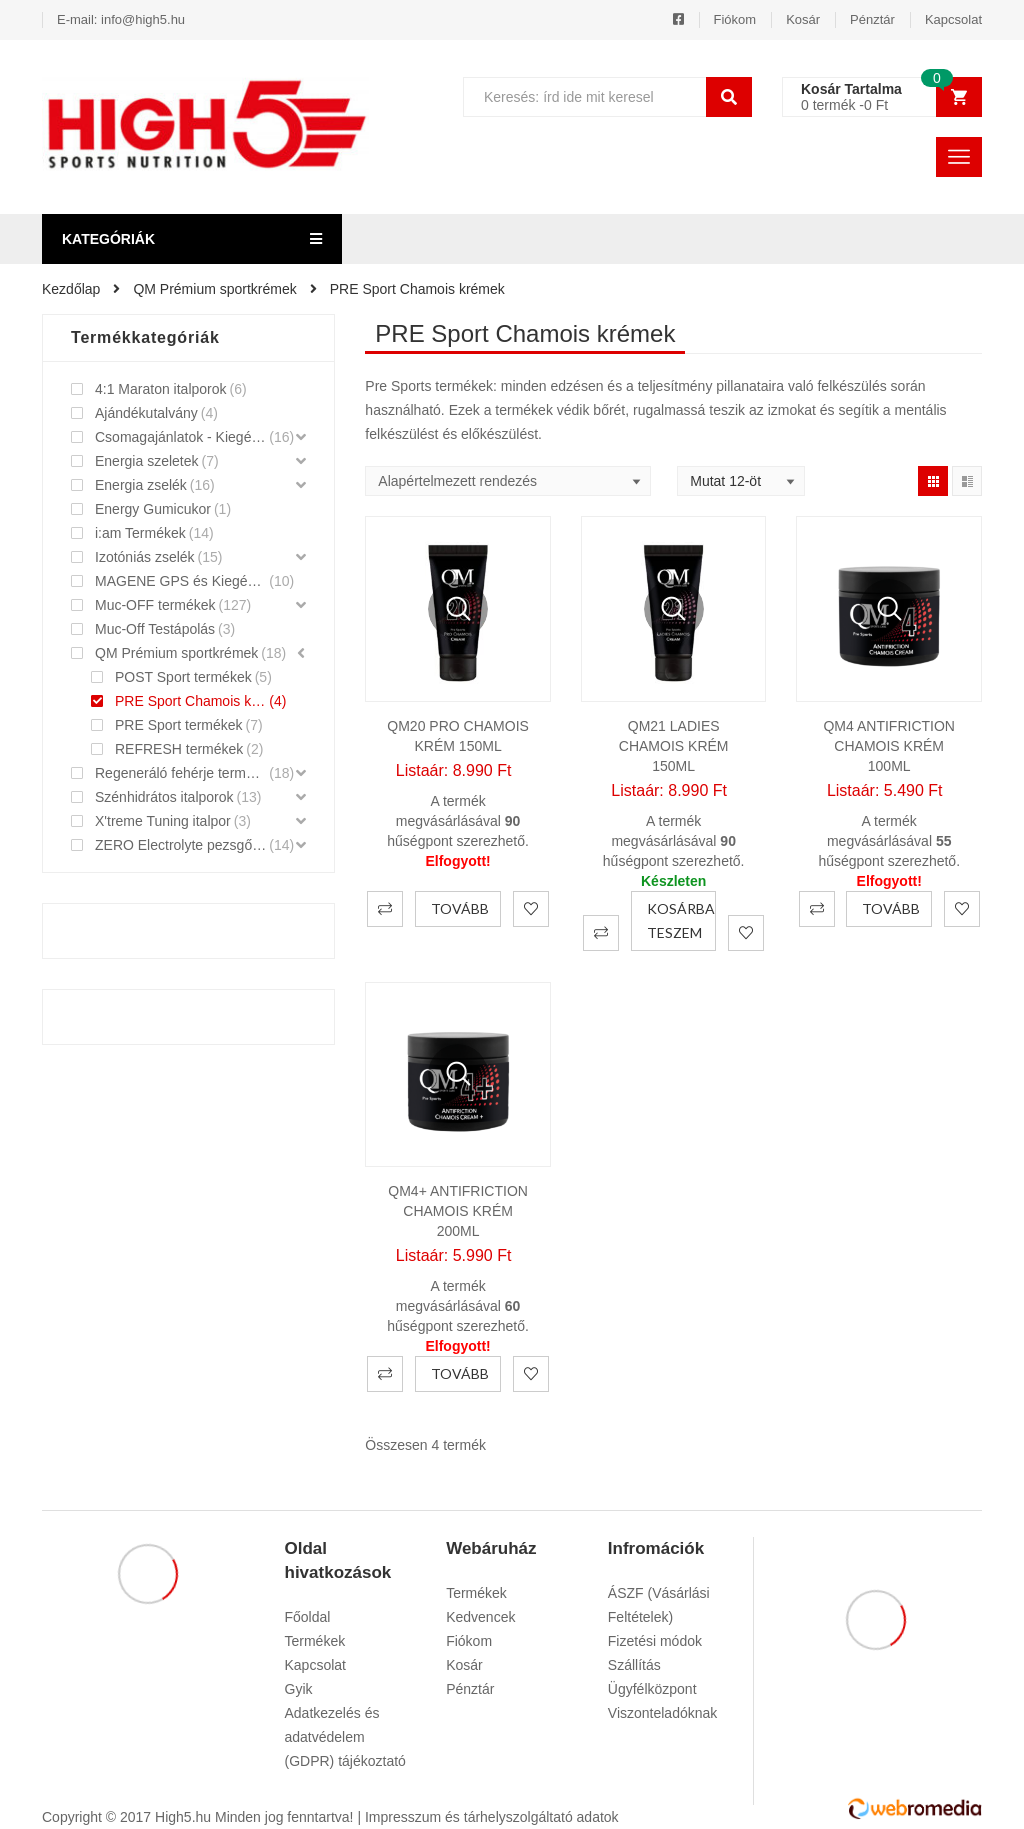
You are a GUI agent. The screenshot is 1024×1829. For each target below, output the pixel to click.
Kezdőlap (71, 289)
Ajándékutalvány (146, 413)
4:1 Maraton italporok (161, 389)
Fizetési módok (655, 1641)
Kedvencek (480, 1617)
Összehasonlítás (385, 909)
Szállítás (634, 1665)
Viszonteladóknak (662, 1713)
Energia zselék (141, 485)
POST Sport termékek (183, 677)
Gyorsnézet (458, 609)
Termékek (315, 1641)
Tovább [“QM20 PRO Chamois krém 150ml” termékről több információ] (460, 908)
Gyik (299, 1689)
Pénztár (872, 19)
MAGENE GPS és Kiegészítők (180, 581)
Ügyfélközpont (652, 1689)
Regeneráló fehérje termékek (180, 773)
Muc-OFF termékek (155, 605)
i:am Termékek (140, 533)
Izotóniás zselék (145, 557)
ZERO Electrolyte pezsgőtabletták (180, 845)
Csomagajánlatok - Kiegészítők (180, 437)
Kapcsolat (953, 19)
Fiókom (735, 19)
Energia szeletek (147, 461)
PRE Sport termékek (179, 725)
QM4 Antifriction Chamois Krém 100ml (888, 746)
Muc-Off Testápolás (155, 629)
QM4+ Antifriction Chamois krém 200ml (458, 1211)
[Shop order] (508, 481)
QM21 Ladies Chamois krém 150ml (674, 746)
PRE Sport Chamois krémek (190, 701)
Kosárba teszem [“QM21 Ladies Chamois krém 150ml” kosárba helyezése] (681, 920)
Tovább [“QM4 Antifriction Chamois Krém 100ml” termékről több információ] (891, 908)
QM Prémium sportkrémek (214, 289)
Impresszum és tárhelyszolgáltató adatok (492, 1817)
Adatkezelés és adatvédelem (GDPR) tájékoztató (345, 1737)
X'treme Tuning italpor (163, 821)
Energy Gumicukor (153, 509)
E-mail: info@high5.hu (121, 19)
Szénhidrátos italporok (164, 797)
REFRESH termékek (179, 749)
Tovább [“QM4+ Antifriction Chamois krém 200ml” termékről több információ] (460, 1373)
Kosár (803, 19)
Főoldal (308, 1617)
